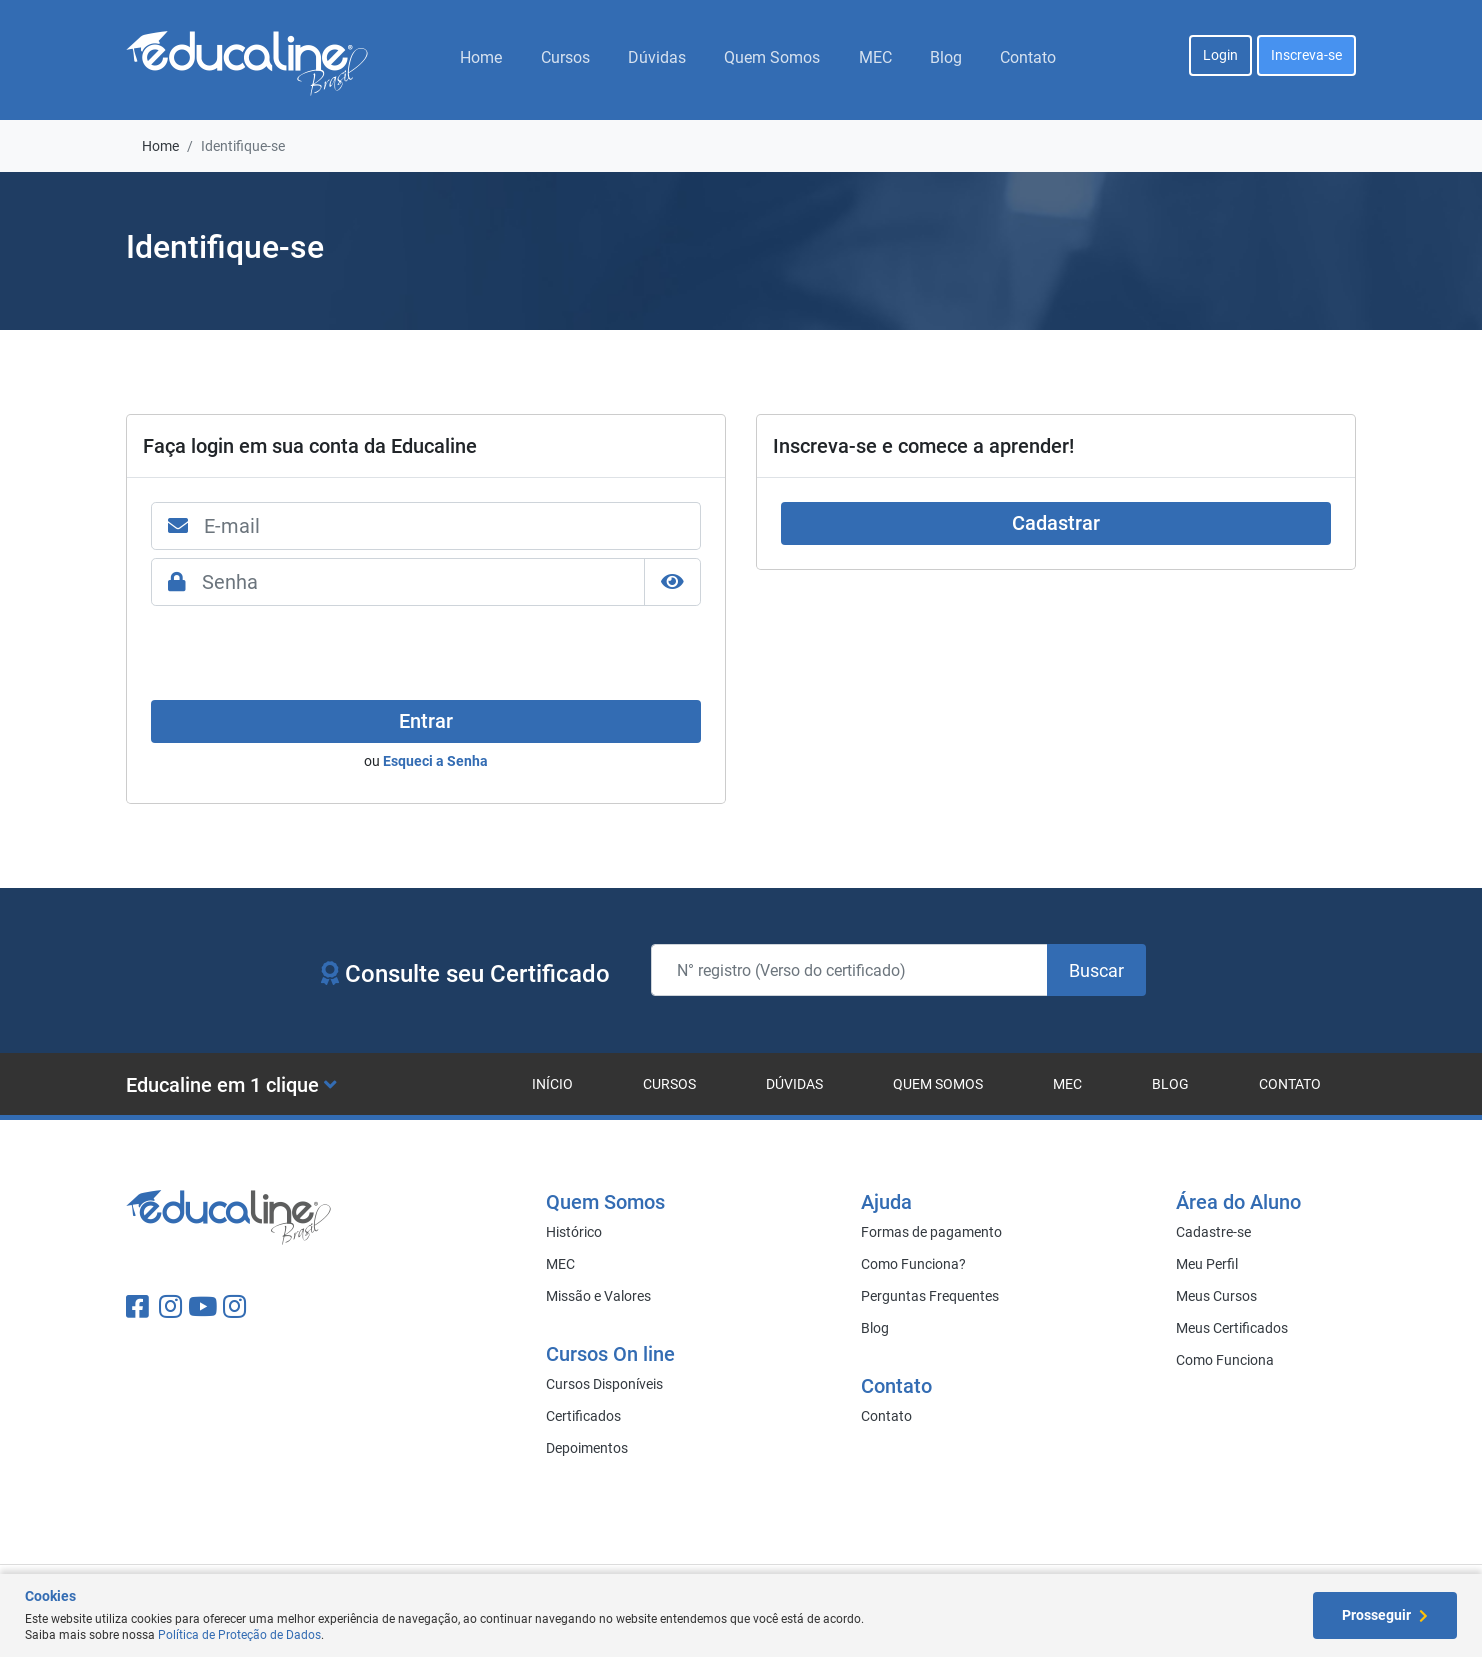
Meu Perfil (1207, 1264)
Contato (1028, 57)
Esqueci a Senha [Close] (435, 761)
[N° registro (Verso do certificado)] (849, 970)
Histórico (574, 1232)
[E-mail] (452, 526)
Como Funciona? (913, 1264)
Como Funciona (1225, 1360)
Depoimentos (587, 1448)
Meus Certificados (1232, 1328)
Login (1220, 55)
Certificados (583, 1416)
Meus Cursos (1216, 1296)
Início (552, 1084)
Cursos (565, 57)
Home (481, 57)
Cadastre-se (1213, 1232)
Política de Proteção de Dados (239, 1635)
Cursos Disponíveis (604, 1384)
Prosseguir (1385, 1615)
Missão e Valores (598, 1296)
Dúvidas (657, 57)
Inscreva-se (1306, 55)
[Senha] (423, 582)
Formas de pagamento (931, 1232)
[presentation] (303, 653)
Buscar (1096, 970)
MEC (875, 57)
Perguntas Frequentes (930, 1296)
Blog (946, 57)
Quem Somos (772, 57)
